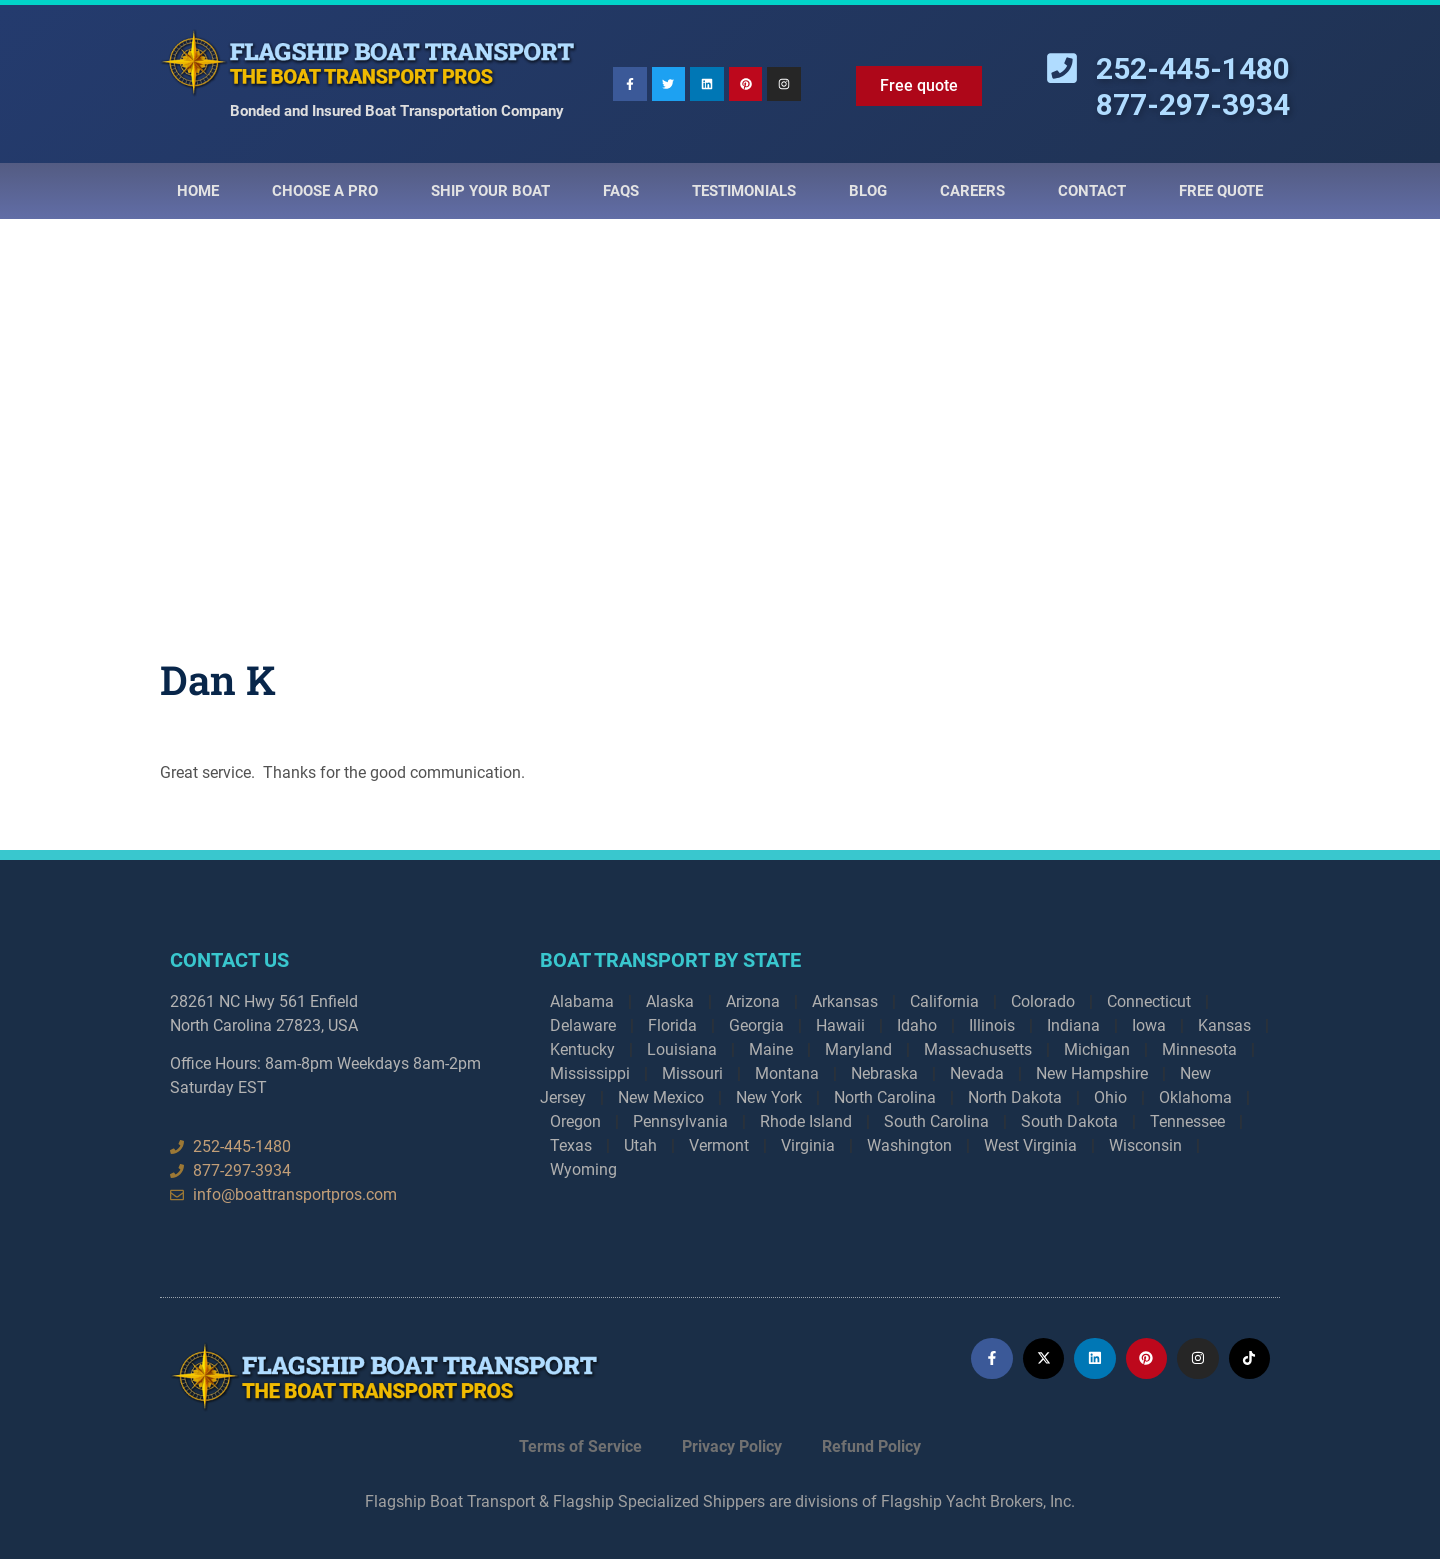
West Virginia (1030, 1145)
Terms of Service (580, 1446)
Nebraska (884, 1073)
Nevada (977, 1073)
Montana (787, 1073)
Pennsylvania (680, 1121)
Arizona (753, 1001)
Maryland (858, 1049)
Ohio (1110, 1097)
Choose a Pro (325, 191)
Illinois (992, 1025)
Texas (571, 1145)
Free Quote (1221, 191)
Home (198, 191)
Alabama (582, 1001)
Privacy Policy (732, 1446)
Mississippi (590, 1073)
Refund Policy (871, 1446)
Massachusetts (978, 1049)
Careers (972, 191)
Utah (640, 1145)
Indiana (1073, 1025)
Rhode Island (806, 1121)
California (944, 1001)
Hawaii (840, 1025)
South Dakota (1069, 1121)
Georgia (756, 1025)
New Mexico (661, 1097)
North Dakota (1015, 1097)
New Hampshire (1092, 1073)
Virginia (808, 1145)
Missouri (692, 1073)
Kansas (1224, 1025)
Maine (771, 1049)
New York (769, 1097)
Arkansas (845, 1001)
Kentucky (582, 1049)
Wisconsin (1145, 1145)
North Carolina (885, 1097)
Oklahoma (1195, 1097)
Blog (868, 191)
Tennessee (1187, 1121)
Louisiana (682, 1049)
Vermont (719, 1145)
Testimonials (744, 191)
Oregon (575, 1121)
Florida (672, 1025)
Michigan (1097, 1049)
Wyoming (583, 1169)
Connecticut (1149, 1001)
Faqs (621, 191)
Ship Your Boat (490, 191)
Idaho (917, 1025)
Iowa (1149, 1025)
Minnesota (1199, 1049)
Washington (909, 1145)
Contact (1092, 191)
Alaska (670, 1001)
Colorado (1043, 1001)
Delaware (583, 1025)
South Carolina (936, 1121)
